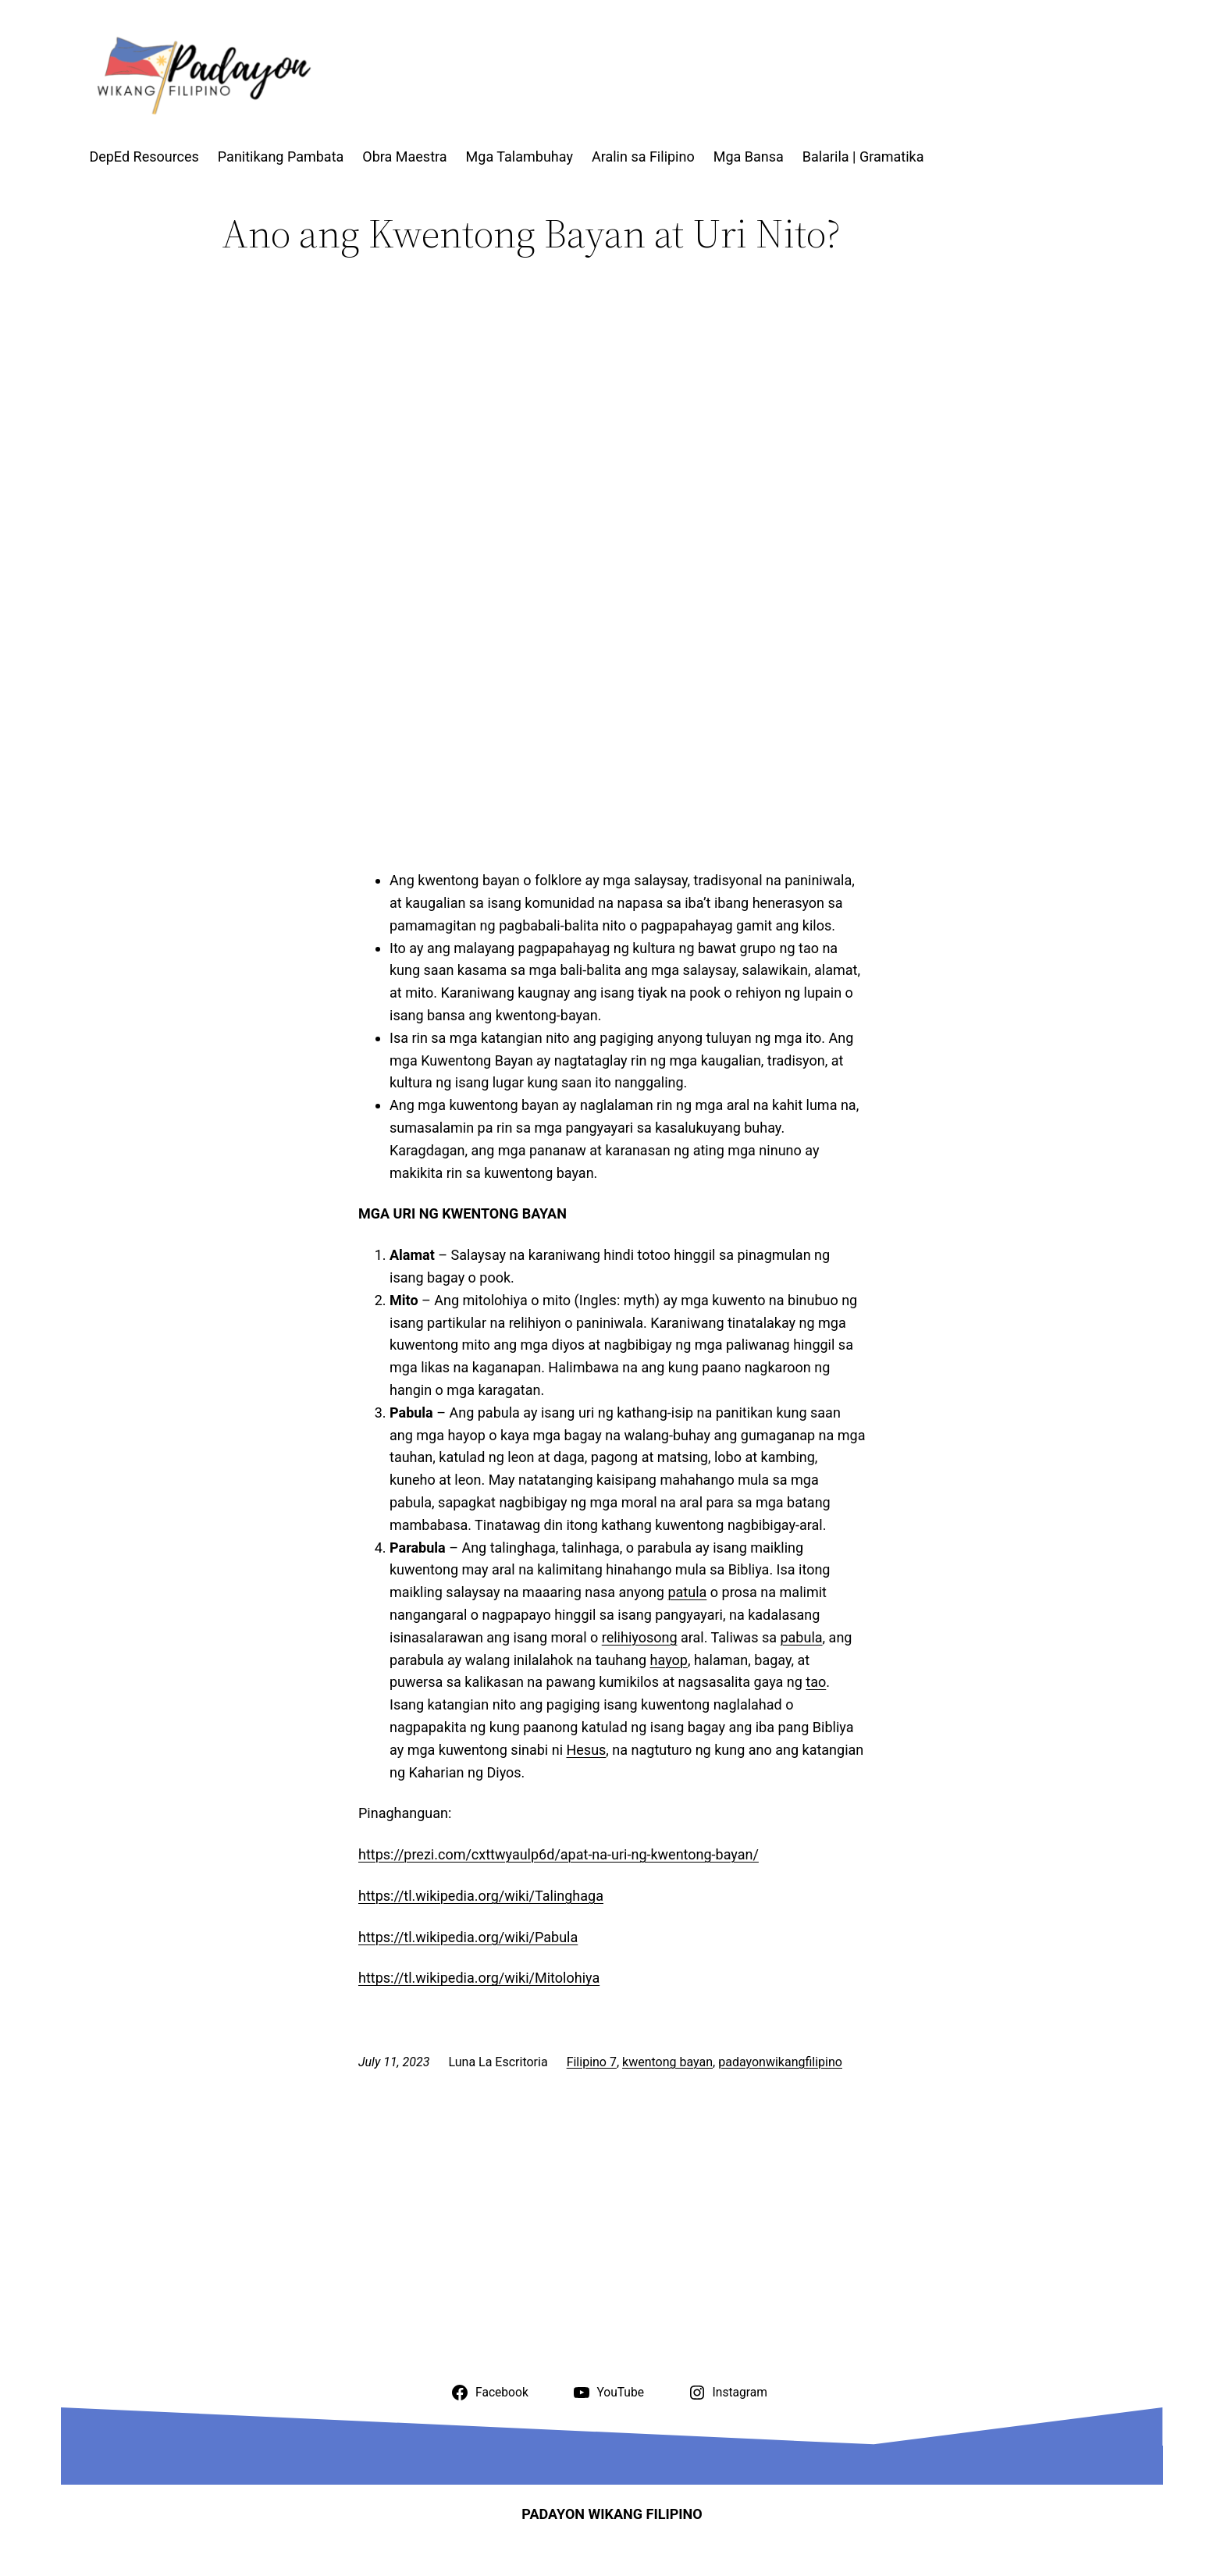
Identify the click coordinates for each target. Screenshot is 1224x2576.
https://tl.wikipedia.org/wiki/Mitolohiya (479, 1977)
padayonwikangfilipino (780, 2062)
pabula (801, 1637)
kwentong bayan (667, 2062)
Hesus (586, 1750)
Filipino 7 (592, 2062)
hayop (669, 1660)
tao (816, 1682)
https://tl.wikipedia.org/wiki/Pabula (468, 1937)
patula (686, 1592)
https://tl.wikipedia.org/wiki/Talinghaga (480, 1896)
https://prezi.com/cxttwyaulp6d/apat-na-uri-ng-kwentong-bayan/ (558, 1854)
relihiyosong (640, 1637)
